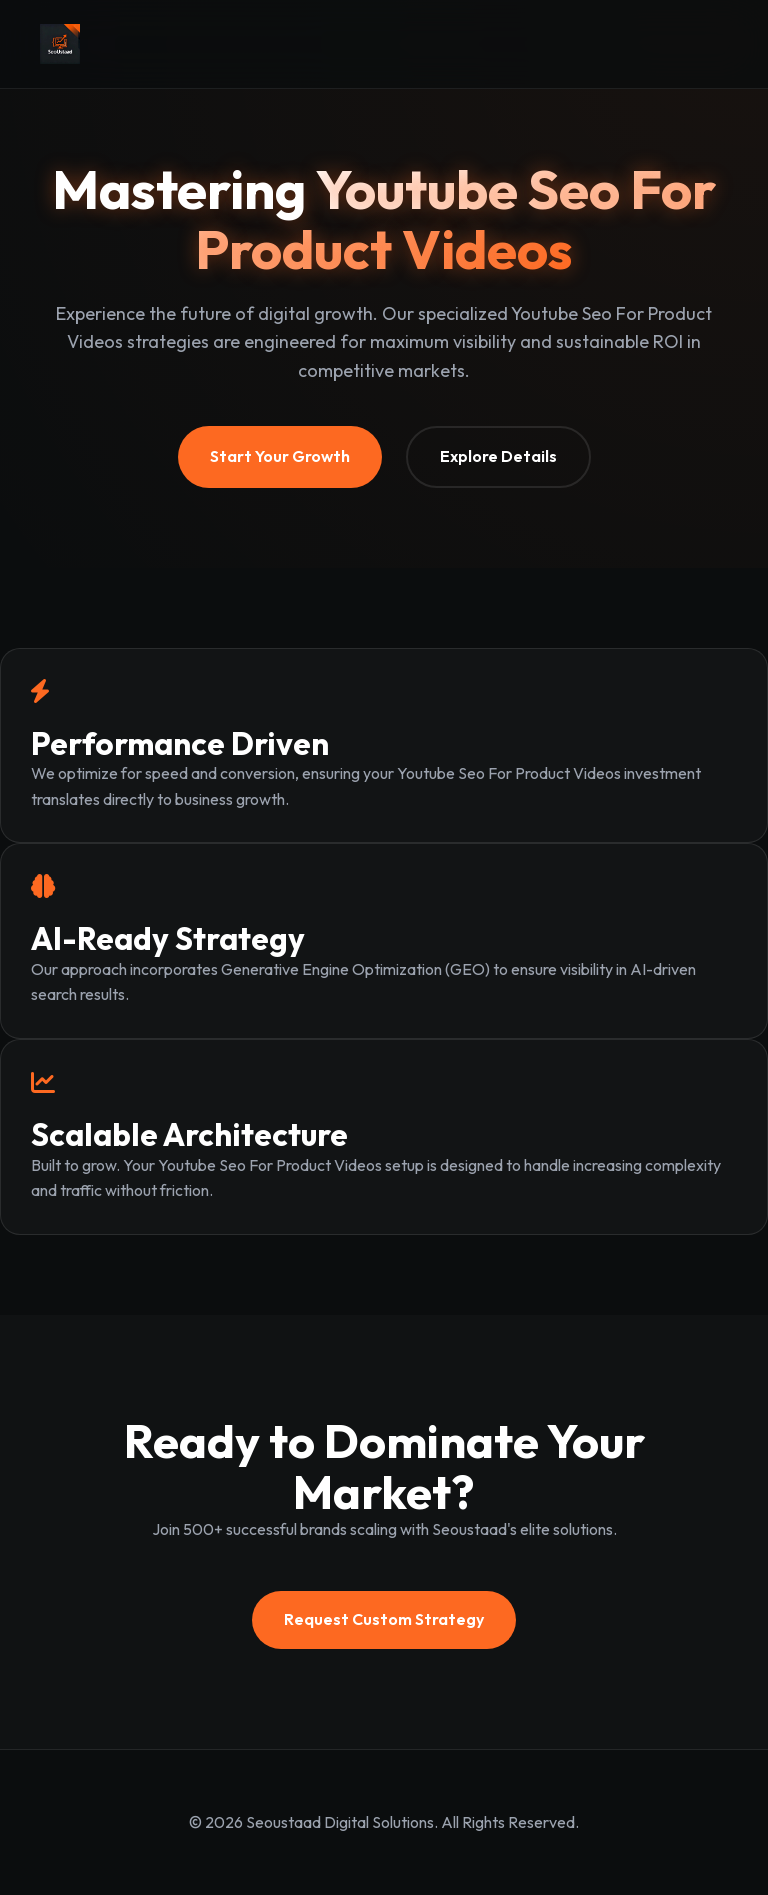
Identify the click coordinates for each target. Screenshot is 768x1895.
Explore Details (498, 456)
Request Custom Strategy (384, 1619)
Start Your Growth (280, 456)
